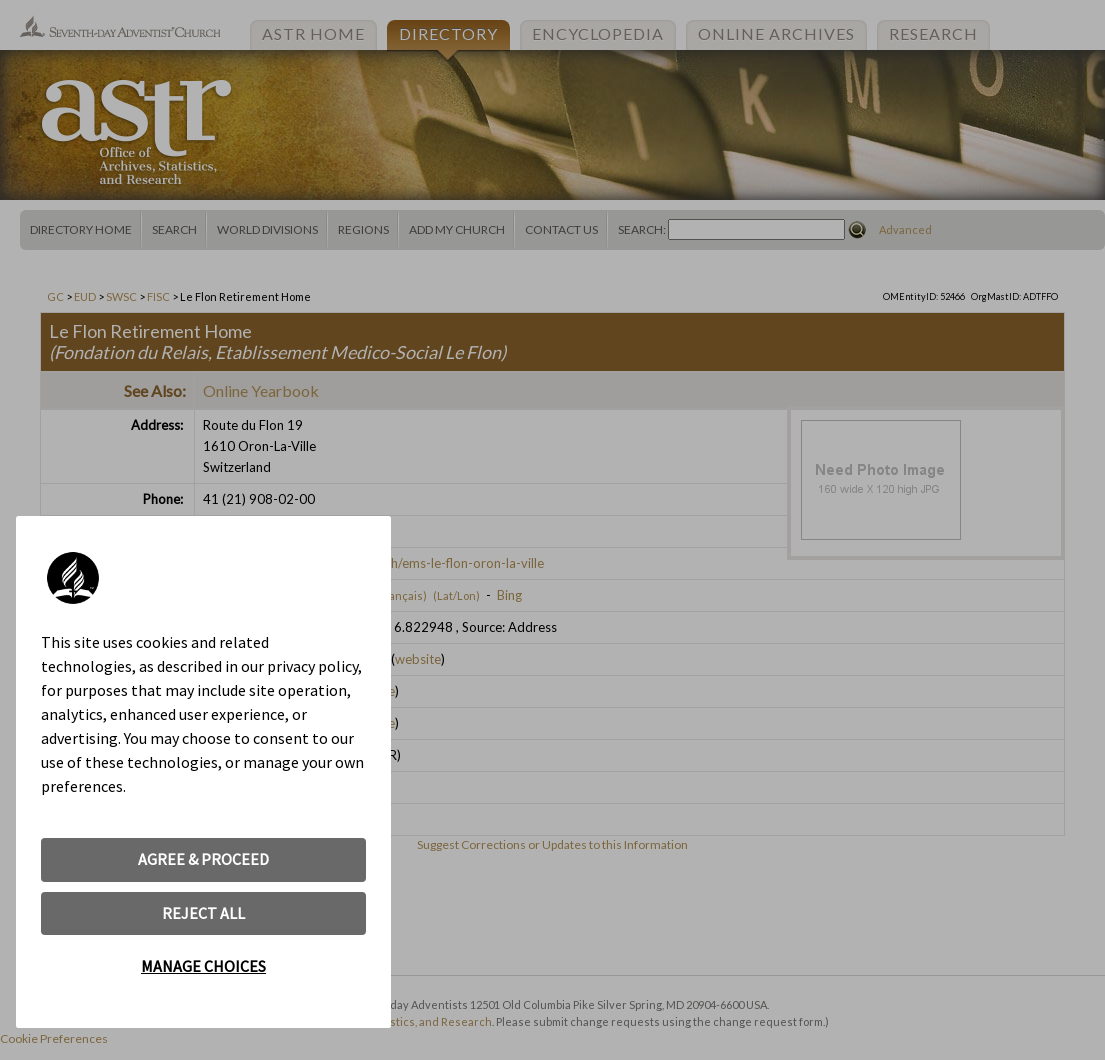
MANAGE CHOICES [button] (203, 966)
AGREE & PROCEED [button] (203, 859)
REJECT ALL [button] (203, 913)
